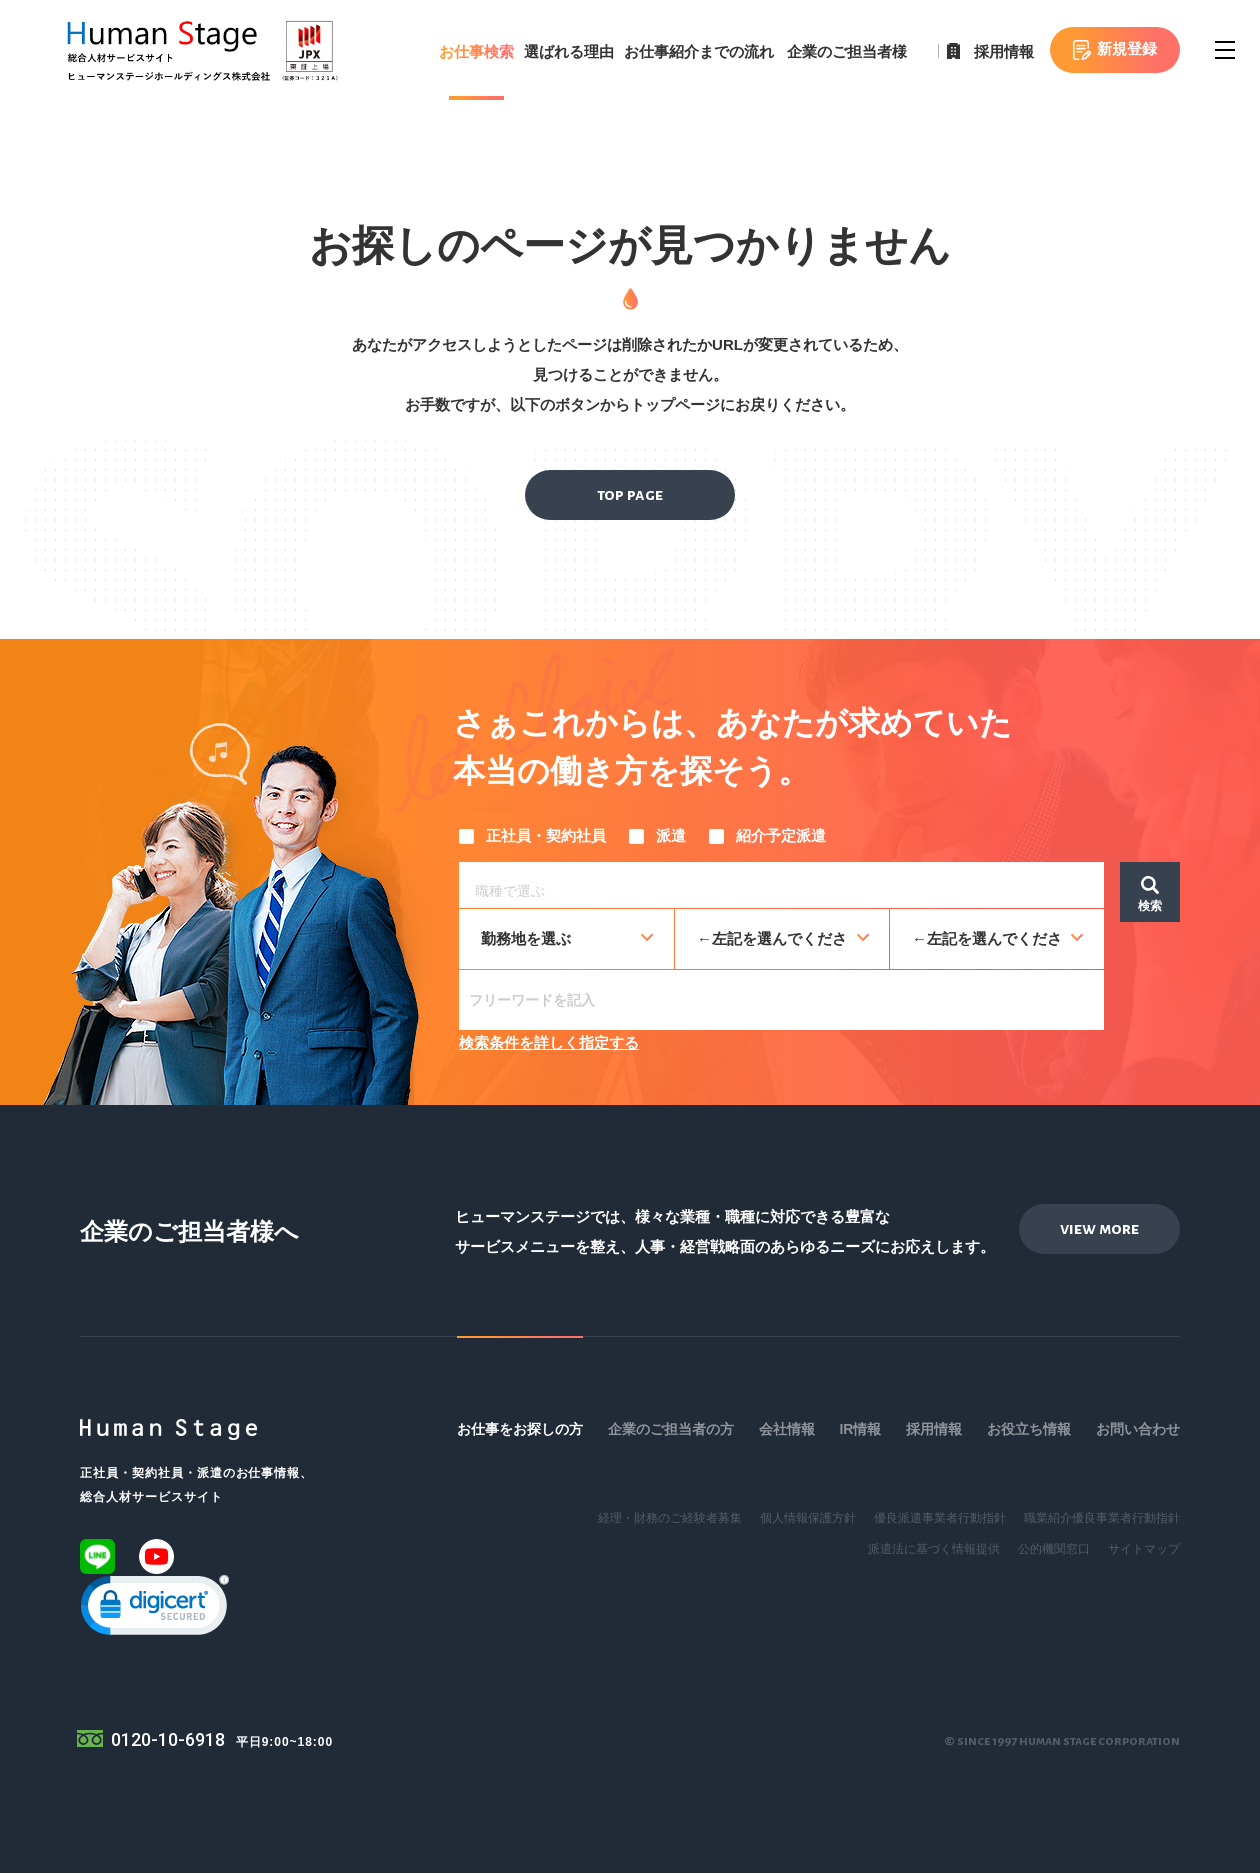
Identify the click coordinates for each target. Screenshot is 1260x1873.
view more (1099, 1229)
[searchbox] (786, 888)
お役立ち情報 (1029, 1429)
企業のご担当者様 (847, 51)
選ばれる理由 (569, 51)
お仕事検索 (476, 51)
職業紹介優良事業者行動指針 (1102, 1518)
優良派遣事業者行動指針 (940, 1518)
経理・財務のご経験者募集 (670, 1518)
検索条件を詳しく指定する (549, 1042)
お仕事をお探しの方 (520, 1429)
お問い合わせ (1138, 1429)
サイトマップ (1144, 1549)
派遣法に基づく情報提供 (934, 1549)
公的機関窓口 (1054, 1549)
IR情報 (860, 1429)
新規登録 (1127, 48)
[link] (155, 1609)
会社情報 (787, 1429)
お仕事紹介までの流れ (699, 51)
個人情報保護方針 (808, 1518)
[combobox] (781, 885)
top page (630, 495)
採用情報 (1004, 51)
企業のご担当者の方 (671, 1429)
